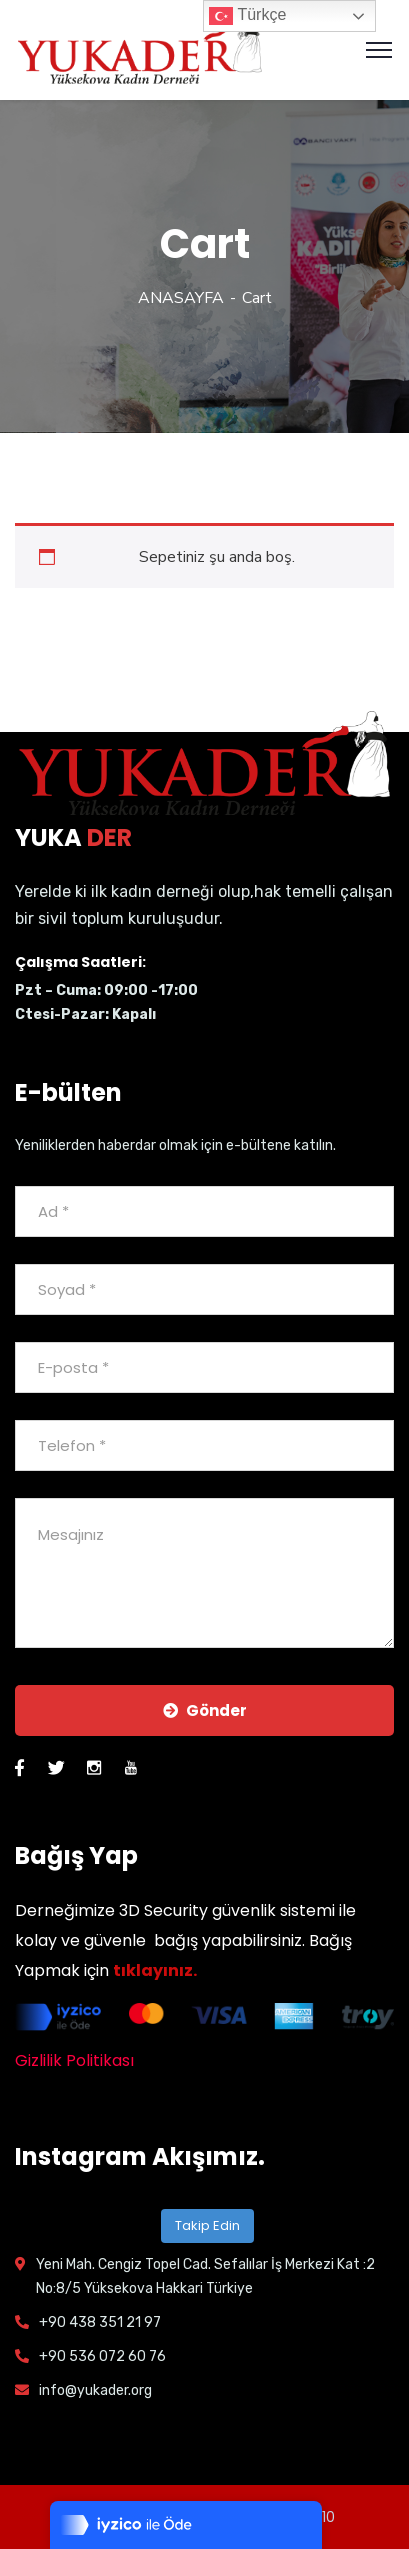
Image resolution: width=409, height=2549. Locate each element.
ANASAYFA (181, 298)
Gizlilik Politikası (74, 2060)
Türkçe (247, 16)
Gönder (205, 1710)
